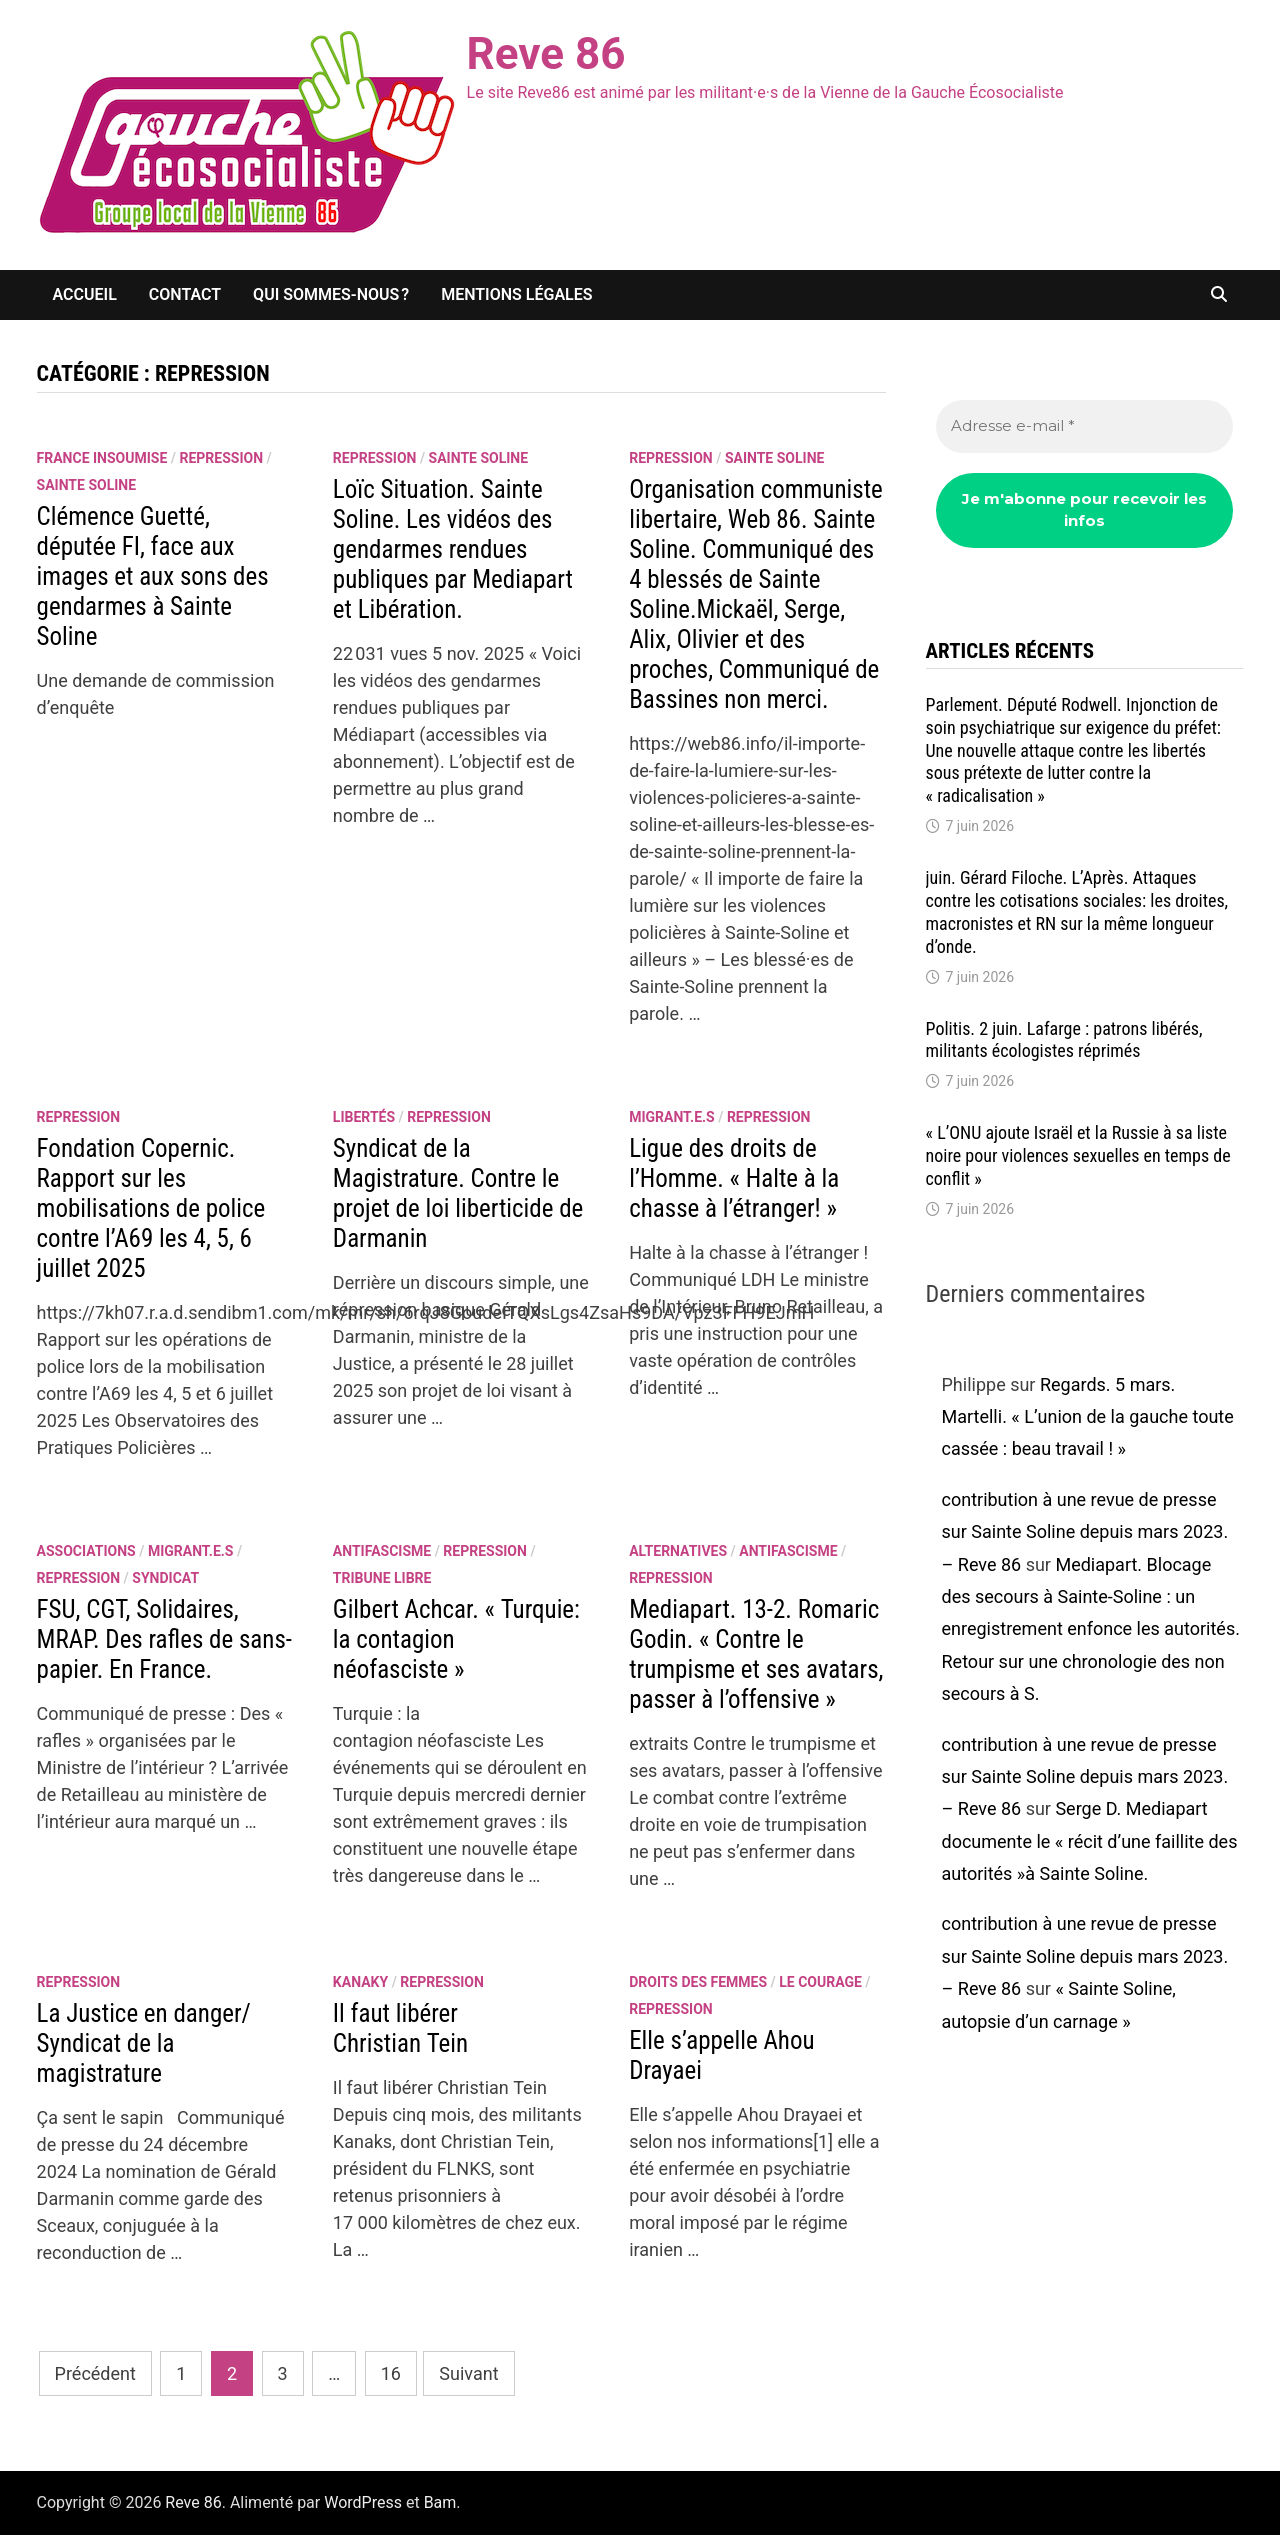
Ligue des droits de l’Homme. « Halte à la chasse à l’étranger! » (734, 1178)
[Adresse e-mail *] (1085, 426)
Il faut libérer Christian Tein (400, 2028)
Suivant (468, 2373)
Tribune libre (382, 1578)
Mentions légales (516, 294)
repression (222, 458)
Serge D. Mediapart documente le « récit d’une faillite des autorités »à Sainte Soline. (1090, 1841)
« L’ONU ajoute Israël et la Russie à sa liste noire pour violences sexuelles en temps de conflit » (1078, 1155)
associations (86, 1551)
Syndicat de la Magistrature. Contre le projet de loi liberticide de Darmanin (458, 1193)
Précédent (95, 2373)
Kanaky (360, 1982)
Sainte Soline (87, 485)
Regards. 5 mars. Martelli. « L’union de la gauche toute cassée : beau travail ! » (1088, 1417)
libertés (364, 1117)
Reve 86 (546, 54)
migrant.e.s (672, 1117)
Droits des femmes (698, 1982)
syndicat (165, 1578)
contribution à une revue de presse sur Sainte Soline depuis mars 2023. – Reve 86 (1085, 1532)
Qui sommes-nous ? (331, 294)
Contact (185, 294)
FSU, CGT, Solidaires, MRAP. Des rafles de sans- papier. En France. (164, 1639)
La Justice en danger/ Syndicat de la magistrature (144, 2043)
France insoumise (102, 458)
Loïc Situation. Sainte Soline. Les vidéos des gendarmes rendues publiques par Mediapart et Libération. (453, 549)
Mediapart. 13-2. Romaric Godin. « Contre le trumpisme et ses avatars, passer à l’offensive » (756, 1654)
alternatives (678, 1551)
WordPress (363, 2502)
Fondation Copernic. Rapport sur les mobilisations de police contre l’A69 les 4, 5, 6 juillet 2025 (151, 1208)
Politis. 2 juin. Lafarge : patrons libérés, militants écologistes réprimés (1064, 1040)
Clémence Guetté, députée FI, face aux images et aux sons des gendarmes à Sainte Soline (153, 576)
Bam (440, 2502)
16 (391, 2373)
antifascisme (382, 1551)
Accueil (85, 294)
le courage (820, 1982)
